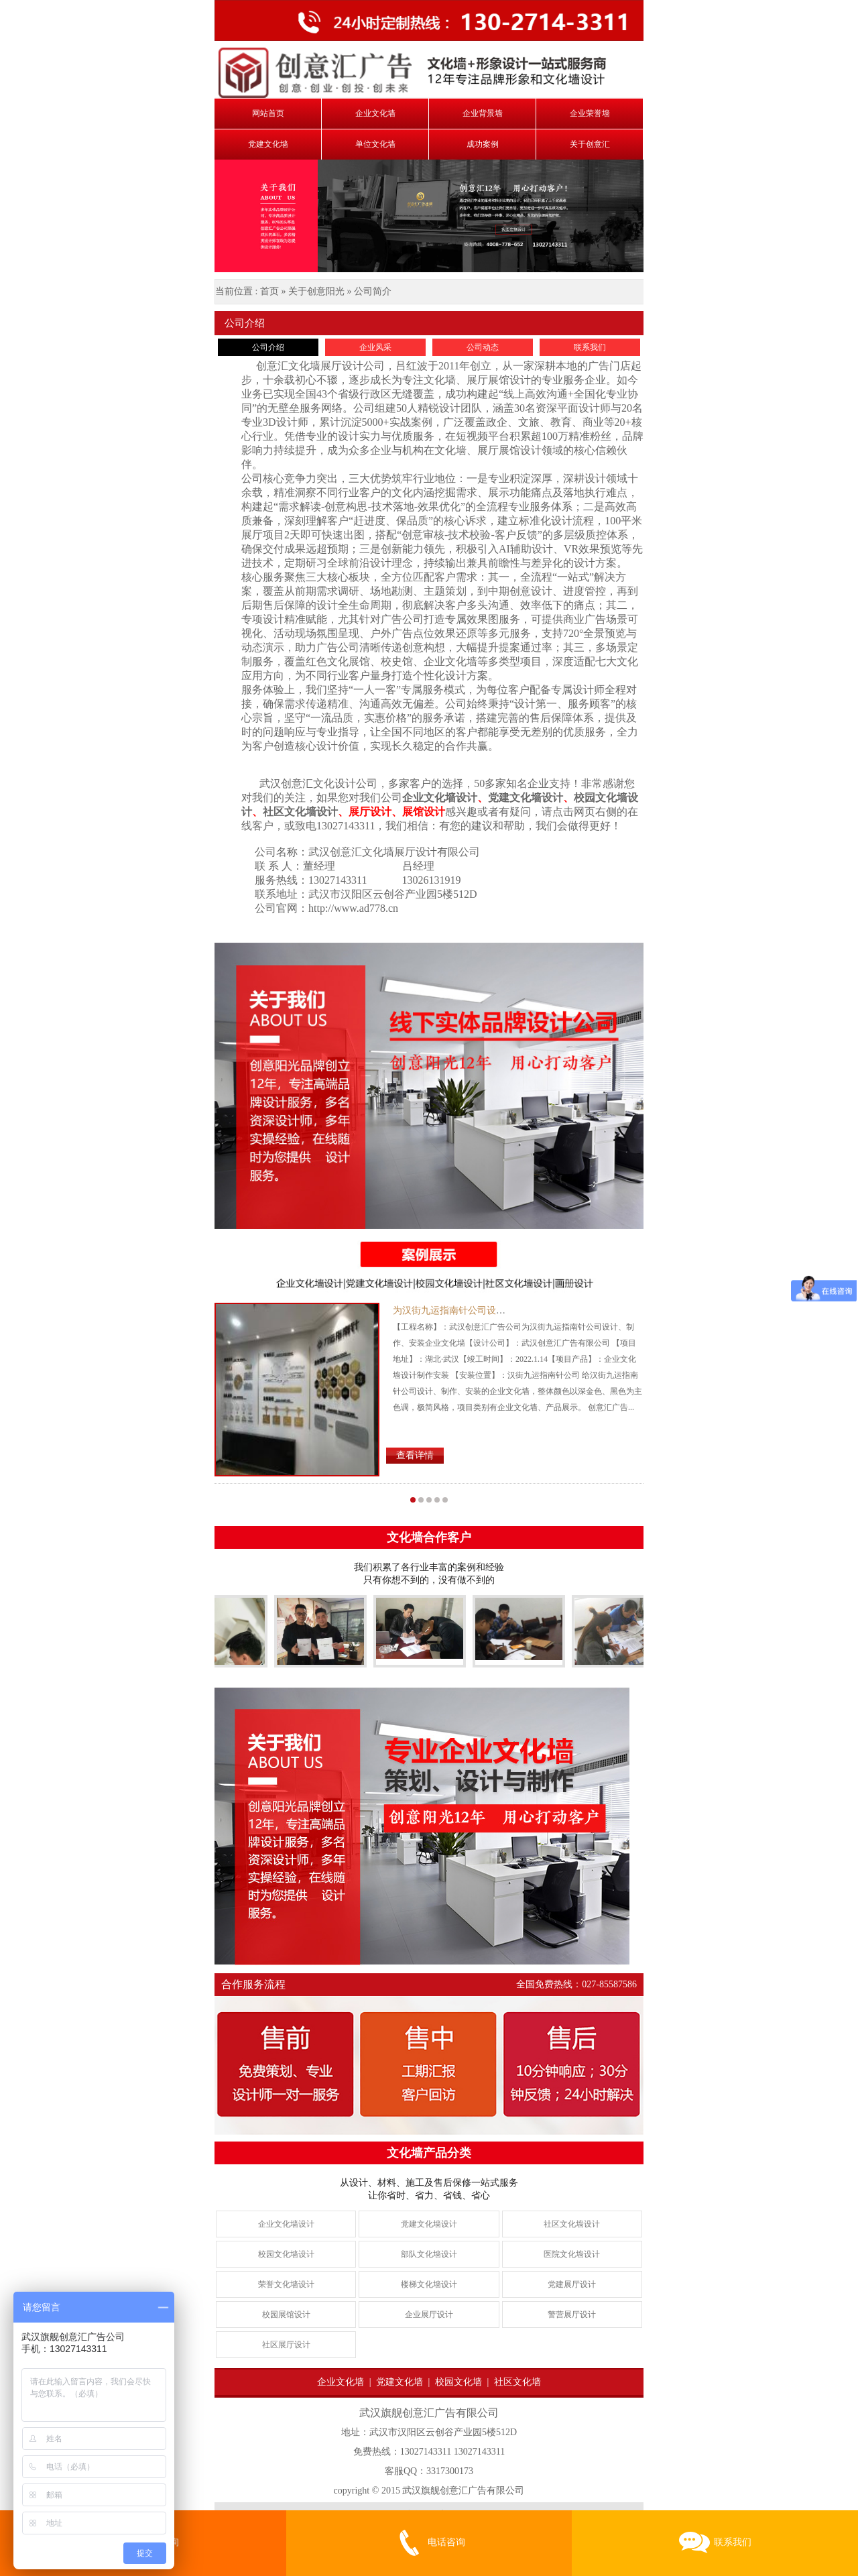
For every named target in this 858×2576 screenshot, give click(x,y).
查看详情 (415, 1455)
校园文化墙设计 (286, 2254)
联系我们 (590, 347)
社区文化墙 (517, 2382)
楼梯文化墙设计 (429, 2284)
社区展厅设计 (286, 2344)
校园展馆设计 (286, 2314)
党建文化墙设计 (429, 2224)
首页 (269, 291)
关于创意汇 (590, 144)
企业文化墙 (375, 113)
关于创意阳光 (316, 291)
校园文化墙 (458, 2382)
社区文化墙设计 (572, 2224)
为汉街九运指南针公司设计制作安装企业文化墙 (491, 1310)
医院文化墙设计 (572, 2254)
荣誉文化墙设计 (286, 2284)
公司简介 (372, 291)
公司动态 (483, 347)
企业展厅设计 (429, 2314)
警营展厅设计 (572, 2314)
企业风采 (375, 347)
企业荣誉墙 (590, 113)
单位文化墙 (375, 144)
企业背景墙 (483, 113)
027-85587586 (609, 1984)
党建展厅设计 (572, 2284)
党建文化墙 (268, 144)
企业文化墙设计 (286, 2224)
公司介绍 (268, 347)
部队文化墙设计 (429, 2254)
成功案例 (483, 144)
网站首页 (268, 113)
